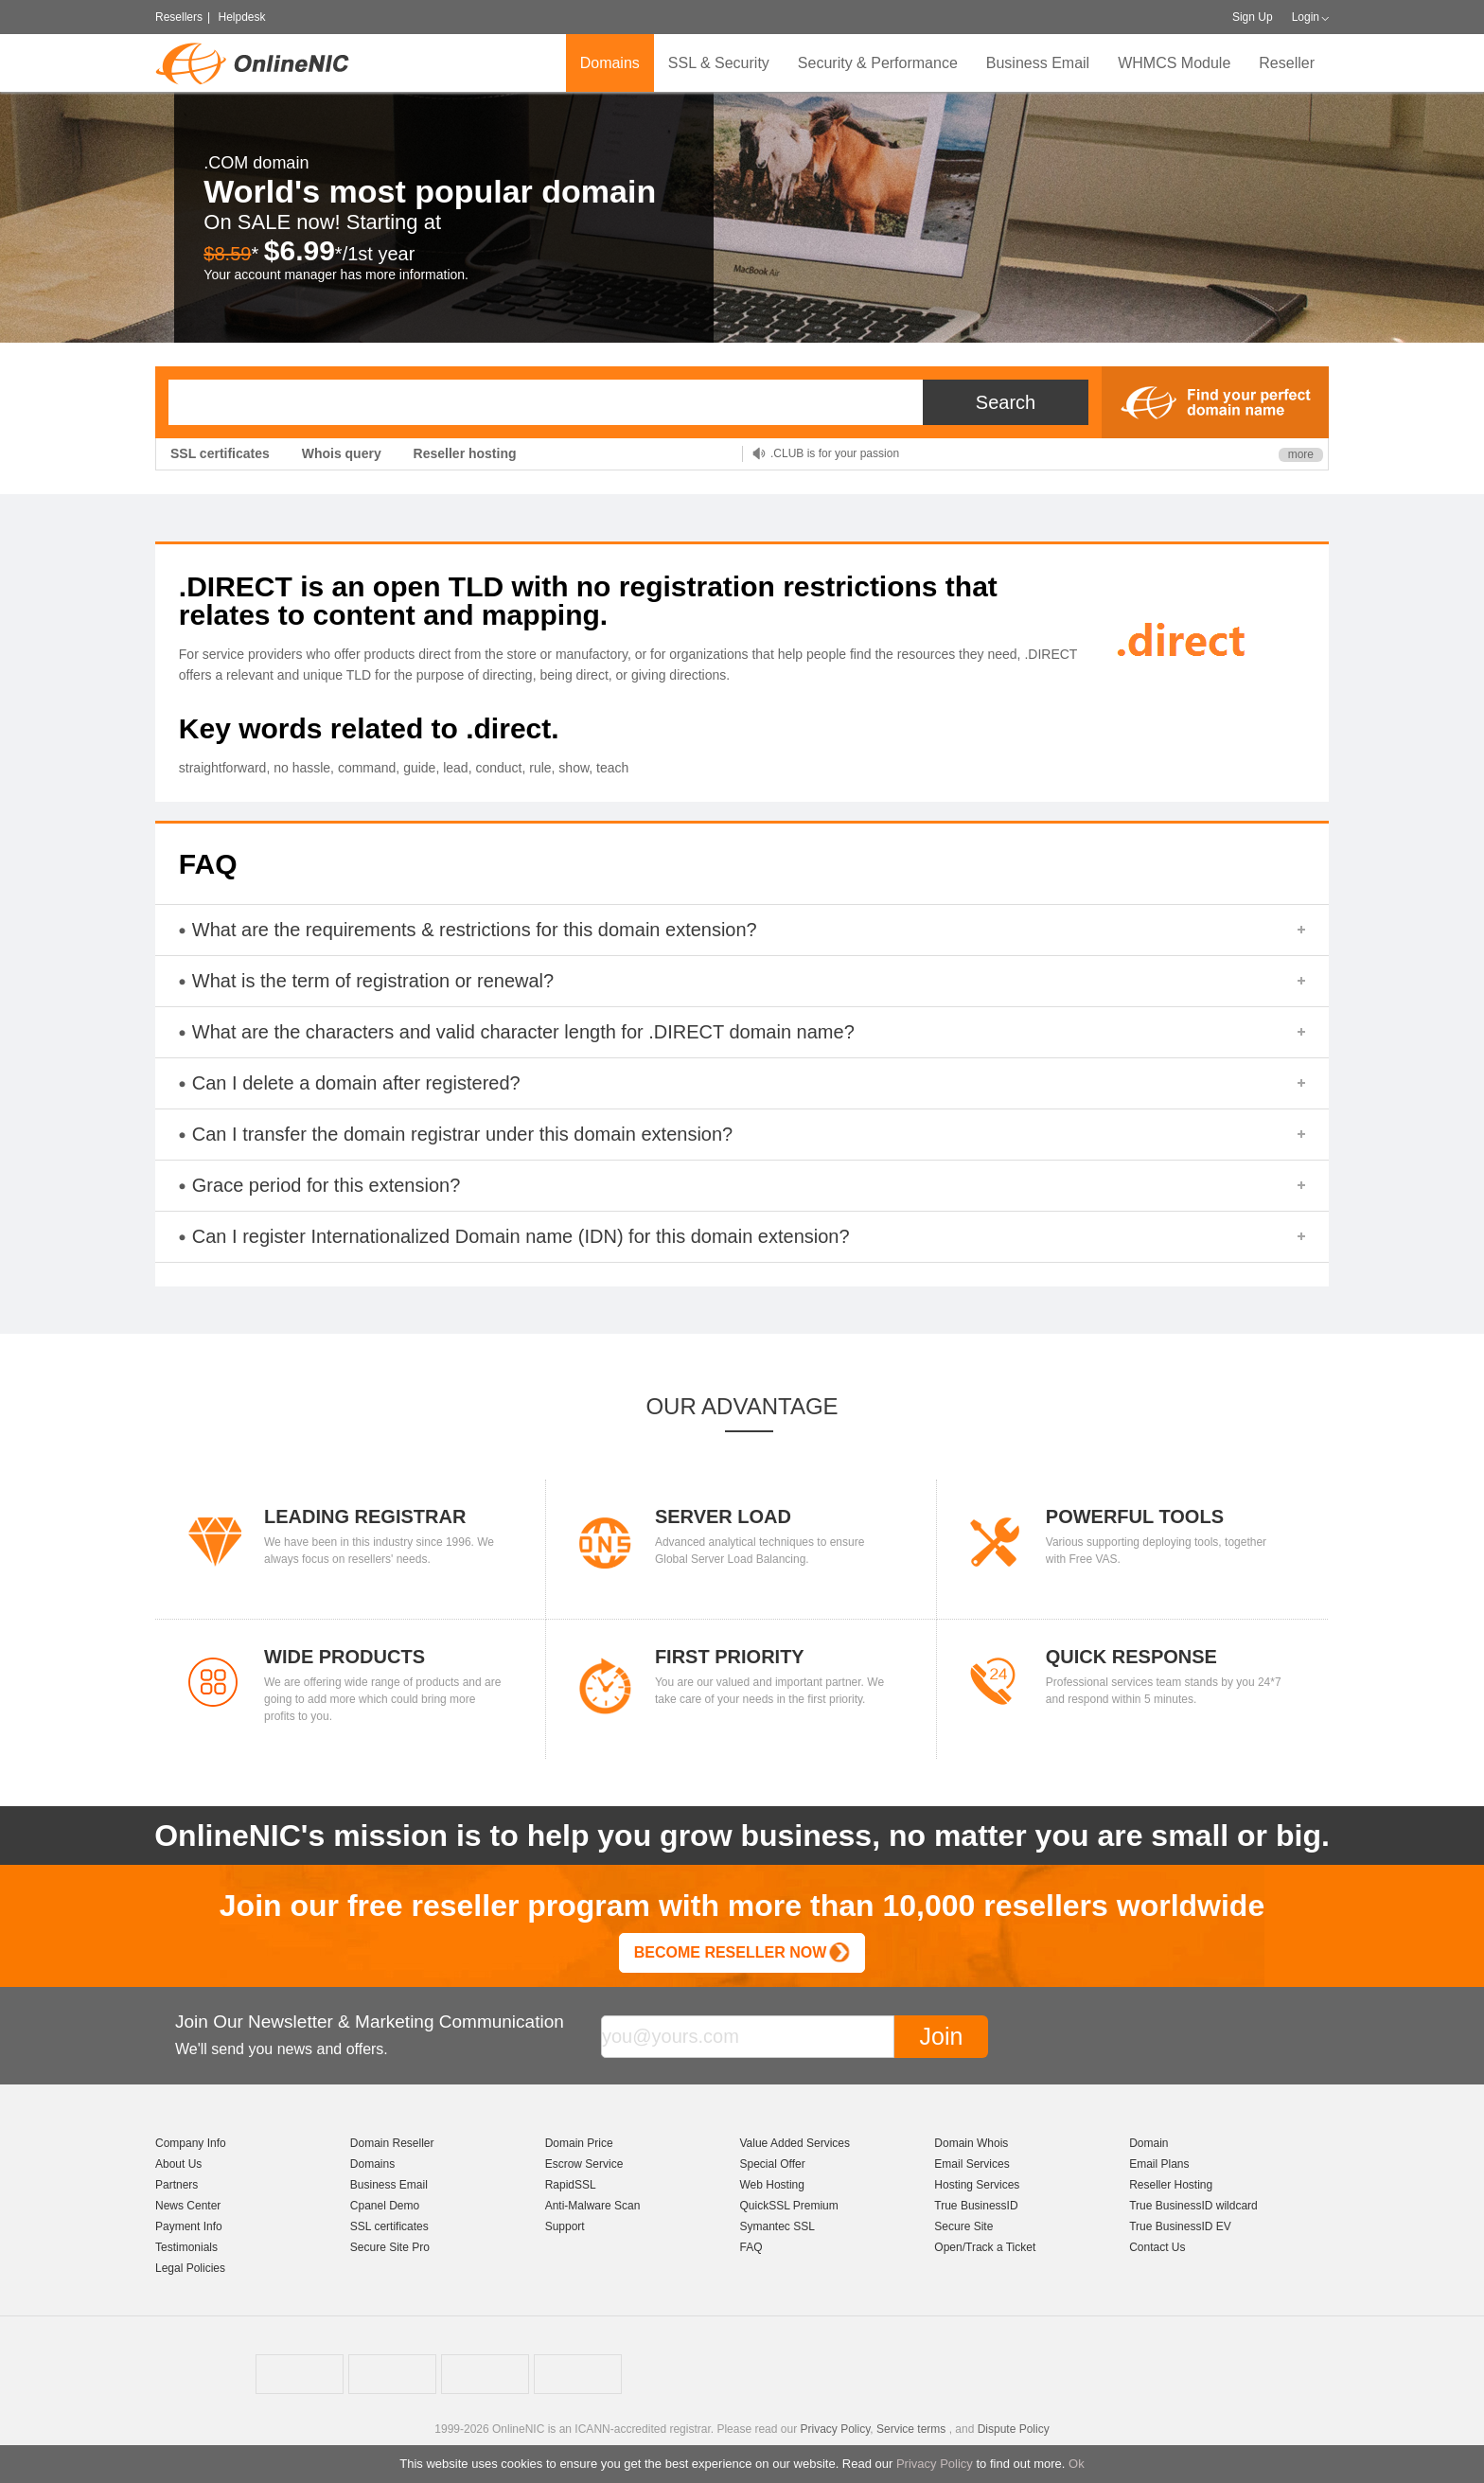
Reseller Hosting (1170, 2184)
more (1301, 454)
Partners (176, 2184)
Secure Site (963, 2226)
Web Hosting (771, 2184)
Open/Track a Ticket (984, 2247)
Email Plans (1159, 2164)
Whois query (341, 453)
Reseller (1287, 63)
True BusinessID (975, 2205)
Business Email (1037, 63)
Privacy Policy (934, 2463)
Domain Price (579, 2143)
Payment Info (188, 2226)
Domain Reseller (392, 2143)
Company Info (190, 2143)
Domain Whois (971, 2143)
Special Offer (771, 2164)
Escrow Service (584, 2164)
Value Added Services (794, 2143)
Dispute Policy (1014, 2429)
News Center (188, 2205)
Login (1305, 17)
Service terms (910, 2429)
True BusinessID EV (1180, 2226)
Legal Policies (190, 2268)
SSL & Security (718, 63)
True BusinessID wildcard (1193, 2205)
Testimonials (186, 2247)
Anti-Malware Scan (593, 2205)
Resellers (179, 17)
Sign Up (1252, 17)
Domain (1148, 2143)
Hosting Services (976, 2184)
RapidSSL (570, 2184)
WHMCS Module (1174, 63)
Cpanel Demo (384, 2205)
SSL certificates (220, 453)
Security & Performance (878, 63)
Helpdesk (241, 17)
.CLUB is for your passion (834, 453)
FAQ (750, 2247)
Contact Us (1157, 2247)
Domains (610, 63)
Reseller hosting (465, 453)
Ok (1077, 2463)
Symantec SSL (776, 2226)
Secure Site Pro (390, 2247)
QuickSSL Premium (788, 2205)
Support (565, 2226)
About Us (178, 2164)
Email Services (971, 2164)
